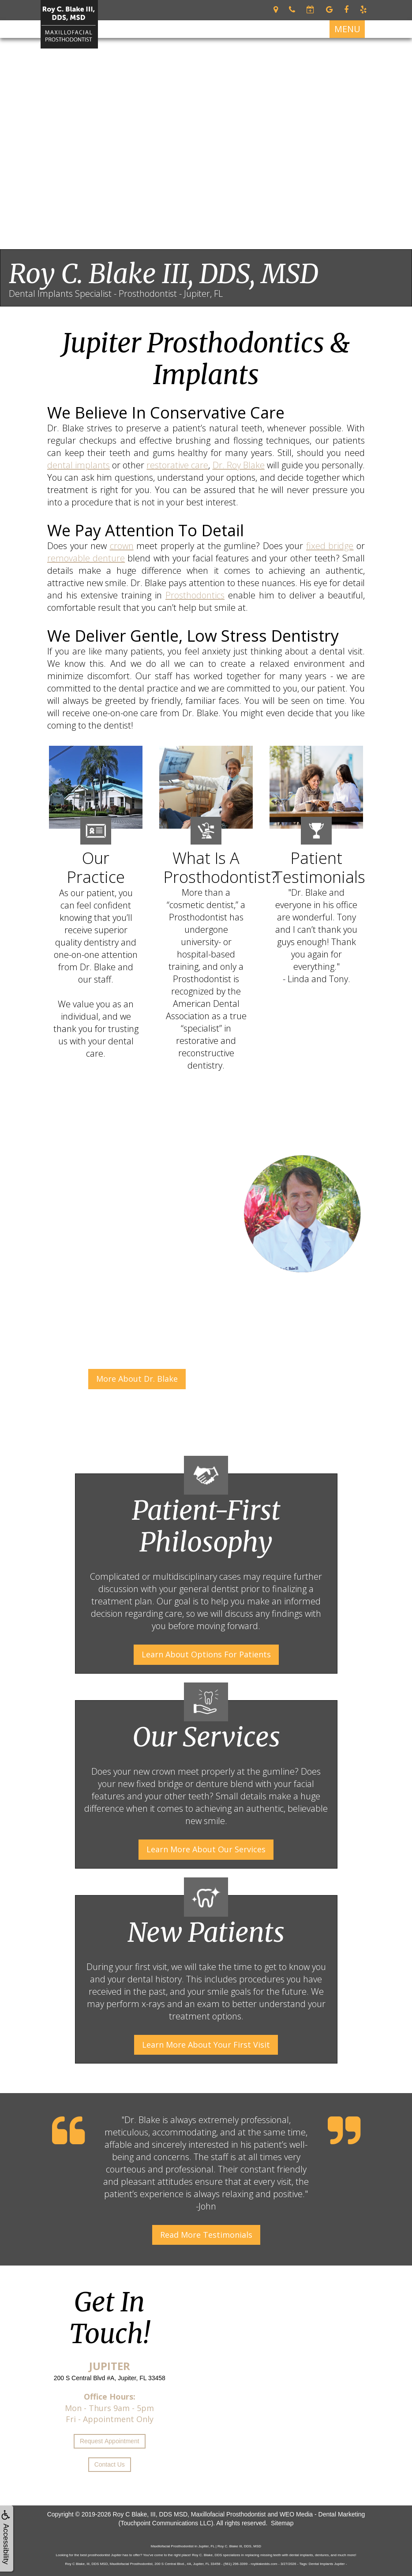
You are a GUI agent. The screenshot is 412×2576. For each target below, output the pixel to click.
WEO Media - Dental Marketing (322, 2514)
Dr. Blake (142, 2120)
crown (122, 546)
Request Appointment (109, 2441)
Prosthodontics (195, 595)
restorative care (177, 465)
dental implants (78, 465)
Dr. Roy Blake (239, 465)
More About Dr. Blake (137, 1378)
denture (212, 1784)
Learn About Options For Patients (206, 1654)
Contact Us (109, 2464)
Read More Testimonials (206, 2234)
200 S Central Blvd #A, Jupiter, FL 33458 (109, 2378)
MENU (347, 29)
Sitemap (282, 2523)
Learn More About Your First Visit (206, 2044)
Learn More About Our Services (206, 1849)
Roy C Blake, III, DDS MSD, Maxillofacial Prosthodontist (189, 2514)
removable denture (86, 558)
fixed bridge (330, 546)
